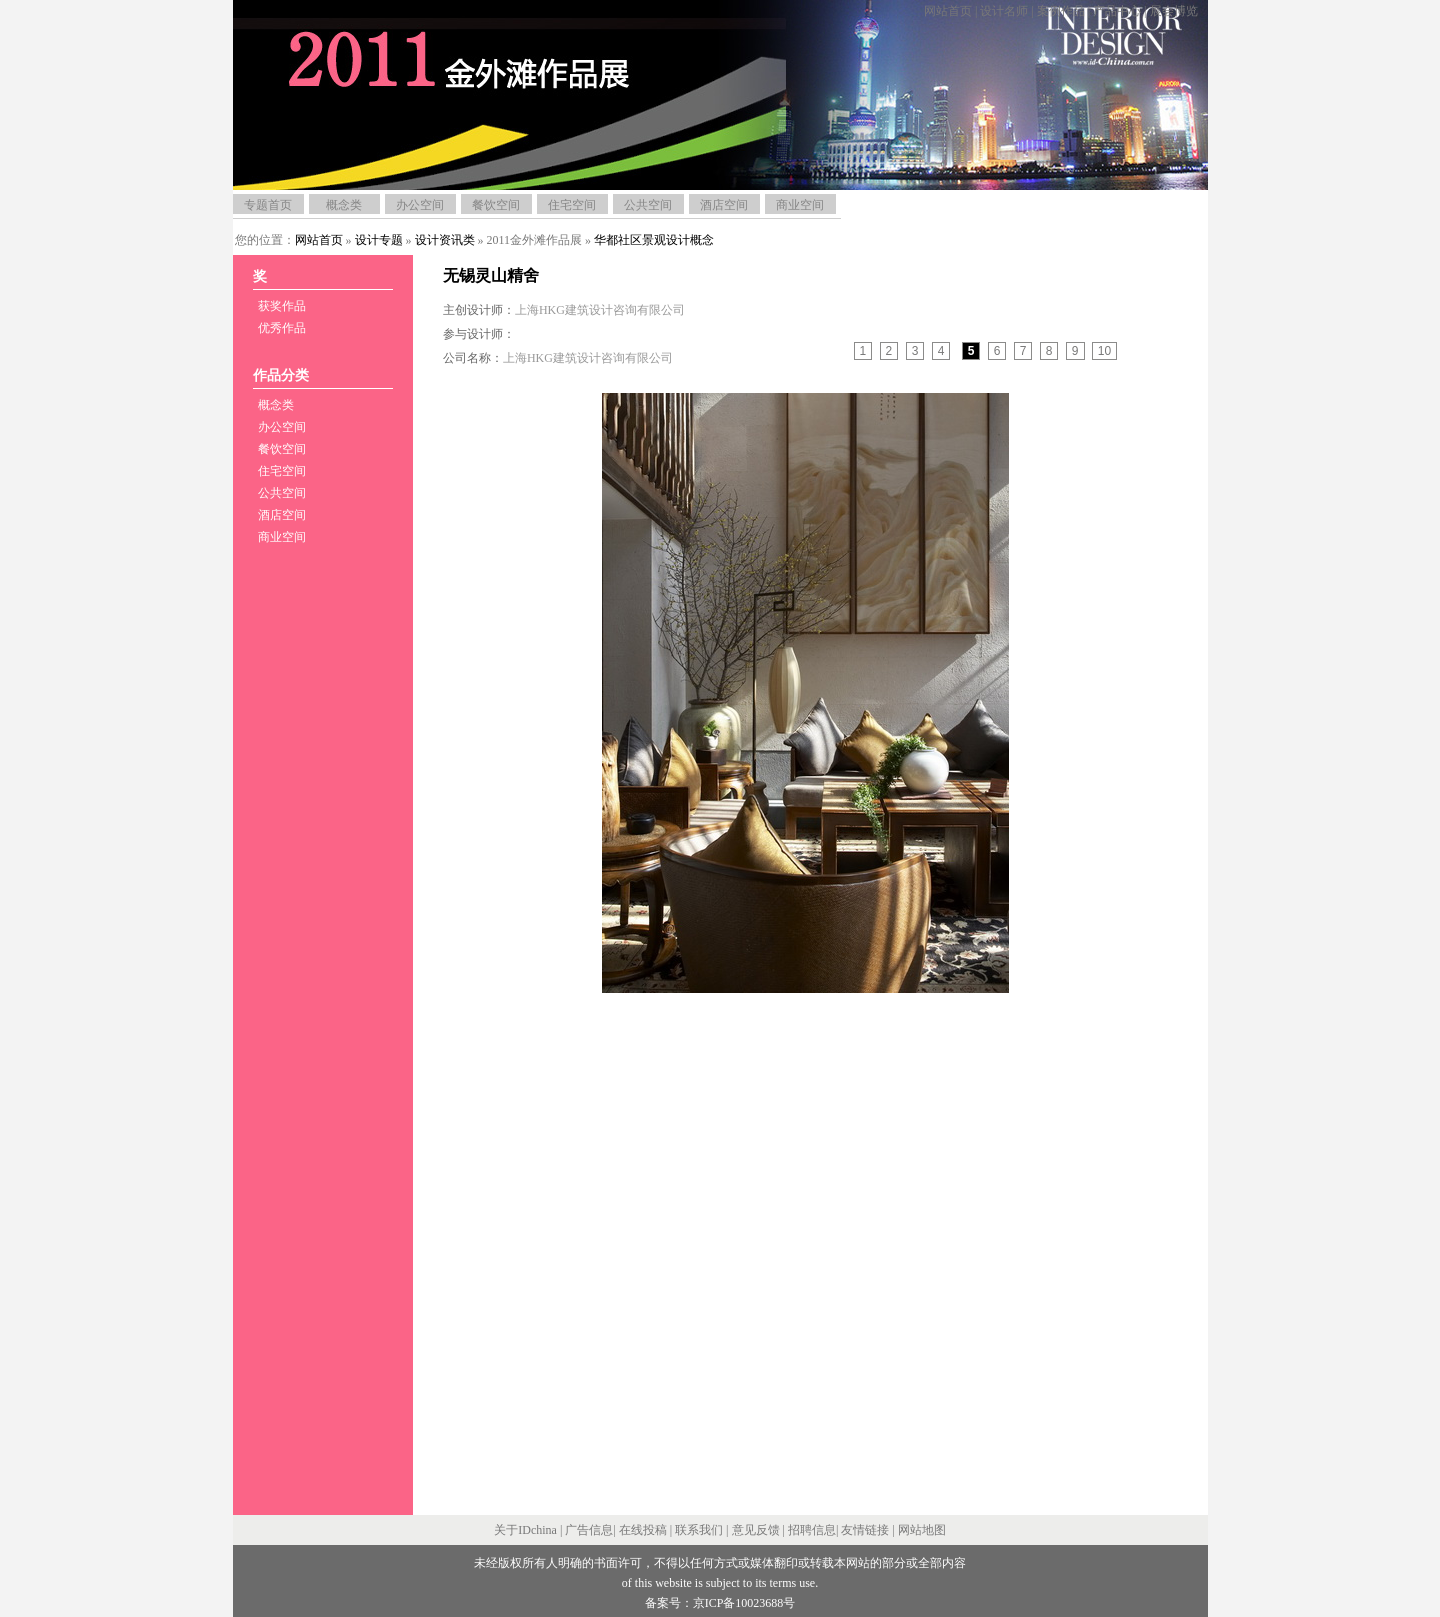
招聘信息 (812, 1530)
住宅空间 (572, 205)
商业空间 (800, 205)
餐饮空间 (496, 205)
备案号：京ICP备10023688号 (720, 1603)
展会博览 (1174, 11)
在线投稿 (643, 1530)
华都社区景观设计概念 (654, 240)
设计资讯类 (445, 240)
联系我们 (699, 1530)
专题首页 (268, 205)
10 (1104, 351)
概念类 (344, 205)
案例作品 (1061, 11)
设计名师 (1004, 11)
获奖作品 (282, 306)
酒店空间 (724, 205)
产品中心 (1117, 11)
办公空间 (420, 205)
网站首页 (948, 11)
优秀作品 (282, 328)
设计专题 (379, 240)
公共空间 (648, 205)
